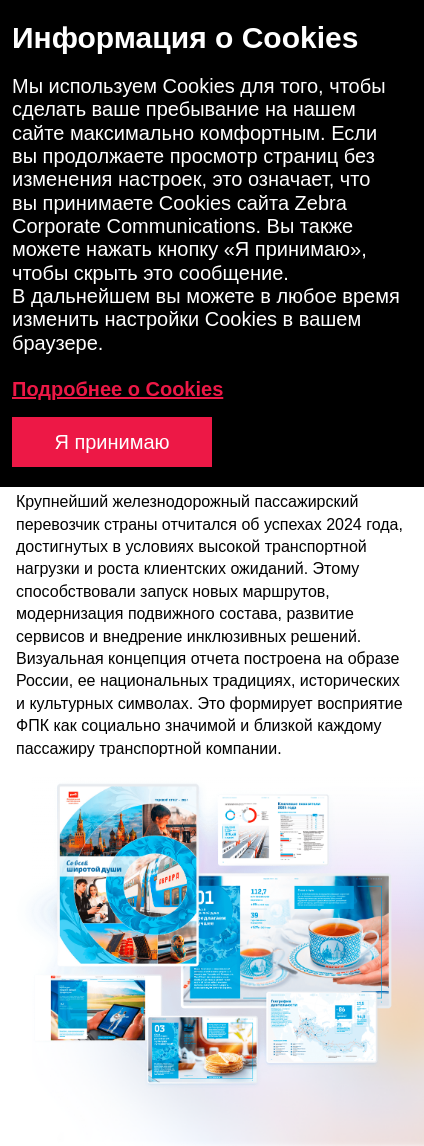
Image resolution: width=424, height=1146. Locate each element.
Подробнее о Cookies (117, 389)
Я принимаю (111, 442)
